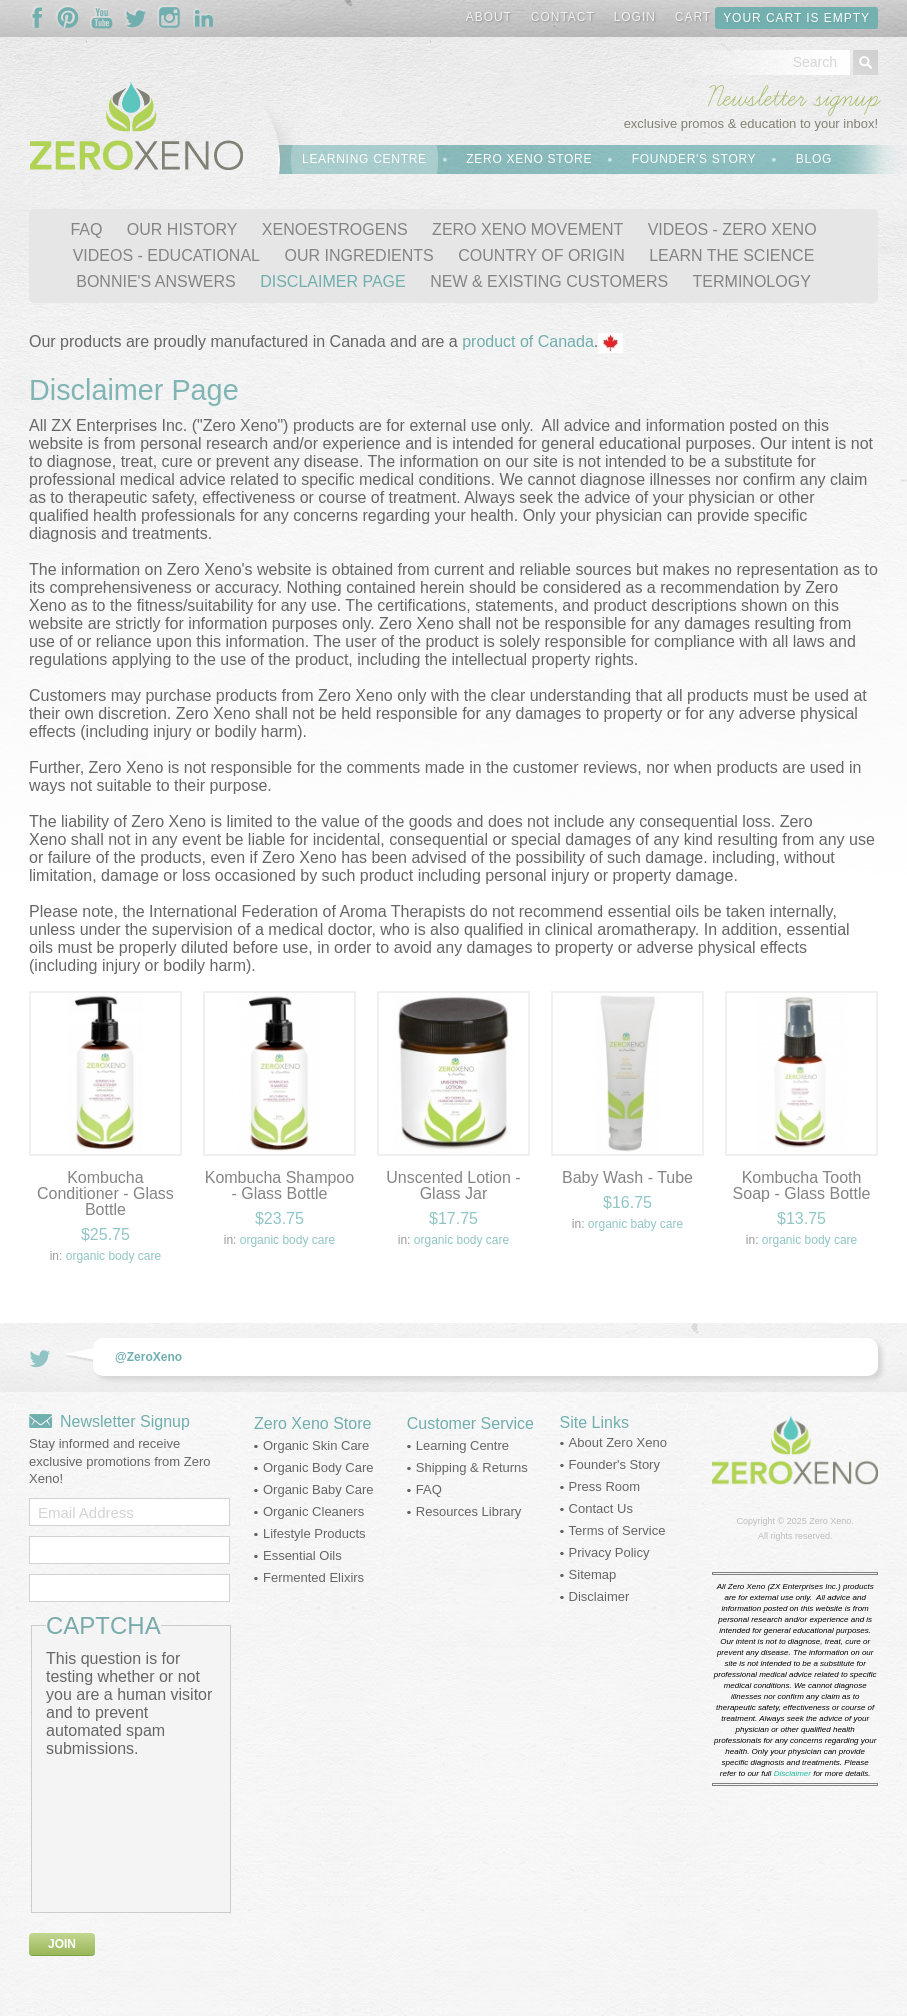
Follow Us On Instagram (170, 18)
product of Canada (528, 341)
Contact (563, 17)
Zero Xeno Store (529, 159)
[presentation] (128, 1830)
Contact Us (601, 1508)
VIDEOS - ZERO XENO (732, 229)
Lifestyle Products (314, 1533)
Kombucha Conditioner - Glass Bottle (105, 1193)
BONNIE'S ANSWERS (156, 281)
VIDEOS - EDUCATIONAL (166, 255)
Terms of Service (617, 1530)
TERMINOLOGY (752, 281)
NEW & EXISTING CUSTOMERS (549, 281)
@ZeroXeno (148, 1357)
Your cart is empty (796, 18)
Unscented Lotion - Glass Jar (453, 1185)
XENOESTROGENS (335, 229)
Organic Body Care (113, 1256)
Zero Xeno (830, 1521)
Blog (814, 159)
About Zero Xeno (618, 1442)
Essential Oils (302, 1555)
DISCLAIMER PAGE (333, 281)
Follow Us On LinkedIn (204, 18)
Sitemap (593, 1574)
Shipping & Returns (472, 1467)
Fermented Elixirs (313, 1577)
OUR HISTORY (182, 229)
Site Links (594, 1422)
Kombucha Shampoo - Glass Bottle (279, 1185)
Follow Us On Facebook (42, 18)
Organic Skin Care (316, 1445)
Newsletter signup (792, 98)
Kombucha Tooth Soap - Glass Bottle (802, 1185)
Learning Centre (364, 159)
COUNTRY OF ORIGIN (541, 255)
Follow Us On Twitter (136, 18)
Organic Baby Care (635, 1224)
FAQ (86, 229)
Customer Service (470, 1423)
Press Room (605, 1486)
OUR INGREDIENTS (358, 255)
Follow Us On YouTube (102, 18)
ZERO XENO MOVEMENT (527, 229)
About (489, 17)
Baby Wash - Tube (627, 1177)
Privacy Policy (609, 1552)
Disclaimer (599, 1596)
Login (635, 17)
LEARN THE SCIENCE (731, 255)
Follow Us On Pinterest (68, 18)
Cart (693, 17)
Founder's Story (694, 159)
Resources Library (469, 1511)
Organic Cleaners (313, 1511)
